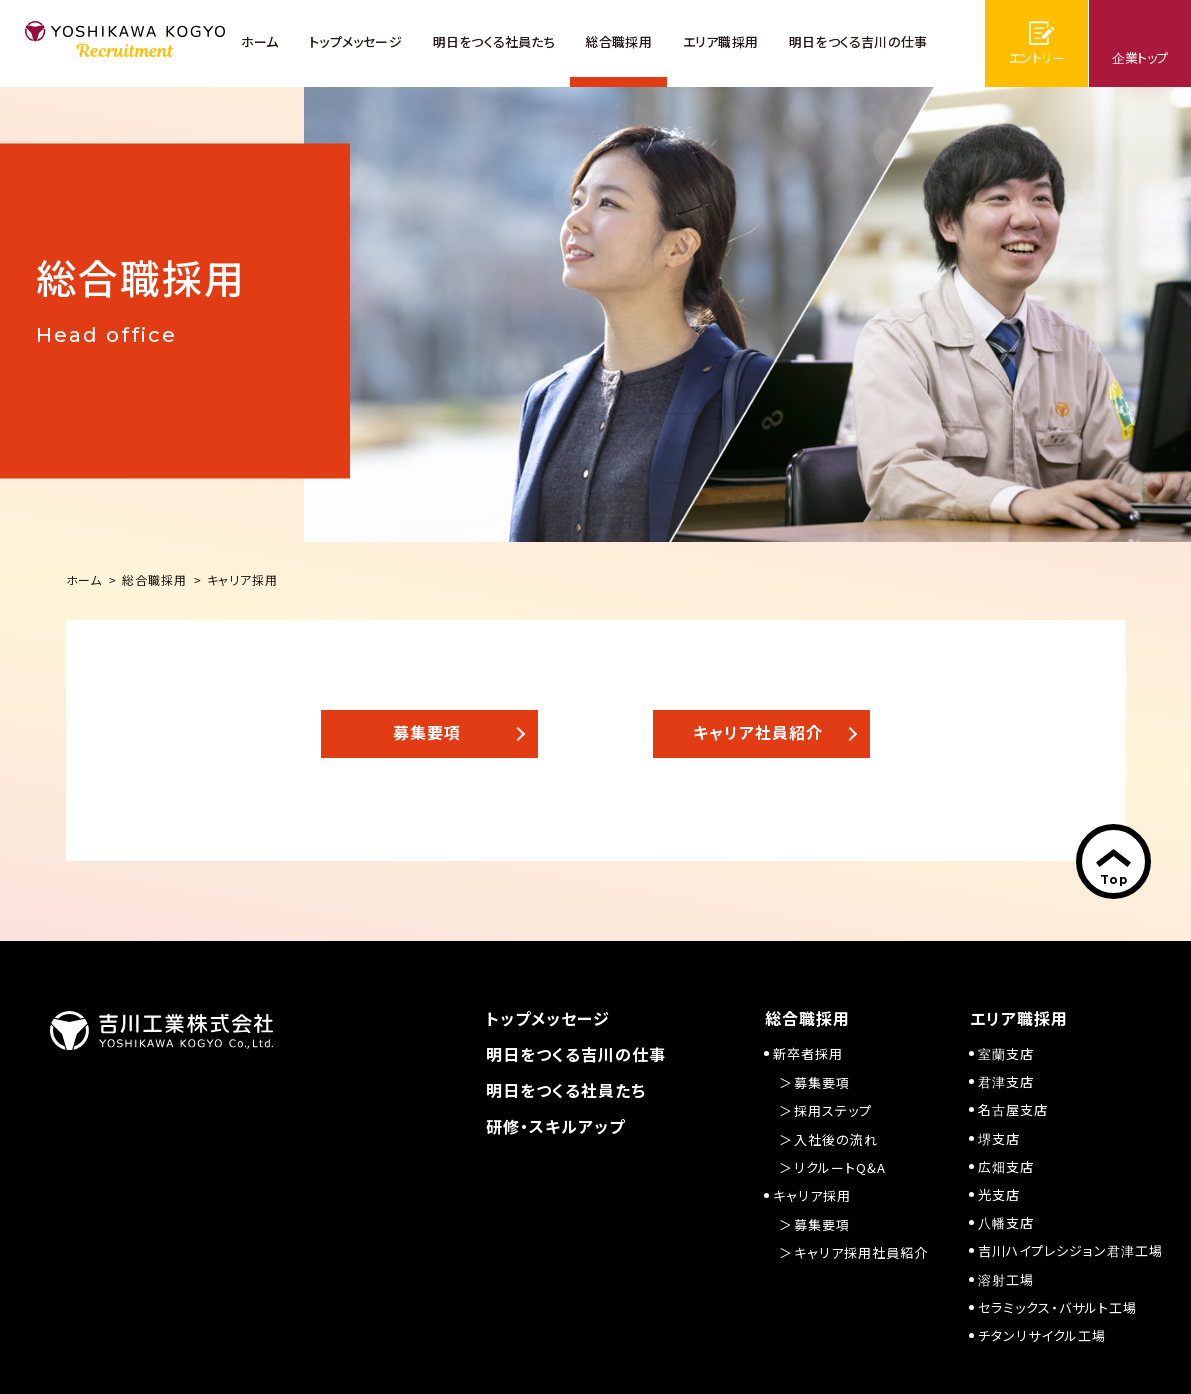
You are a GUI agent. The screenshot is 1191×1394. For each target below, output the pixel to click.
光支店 (999, 1194)
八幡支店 (1006, 1222)
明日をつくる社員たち (566, 1090)
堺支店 (999, 1138)
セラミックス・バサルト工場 (1057, 1307)
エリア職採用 (1019, 1018)
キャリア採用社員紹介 (861, 1252)
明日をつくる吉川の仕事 (576, 1054)
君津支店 (1006, 1081)
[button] (429, 734)
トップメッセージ (548, 1018)
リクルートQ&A (840, 1167)
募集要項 (822, 1082)
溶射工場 (1006, 1279)
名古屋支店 (1013, 1109)
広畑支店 (1006, 1166)
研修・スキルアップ (555, 1126)
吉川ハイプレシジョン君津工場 (1070, 1250)
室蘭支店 (1006, 1053)
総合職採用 (807, 1018)
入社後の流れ (836, 1139)
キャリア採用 (812, 1195)
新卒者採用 (808, 1053)
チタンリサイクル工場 (1042, 1335)
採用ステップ (833, 1110)
